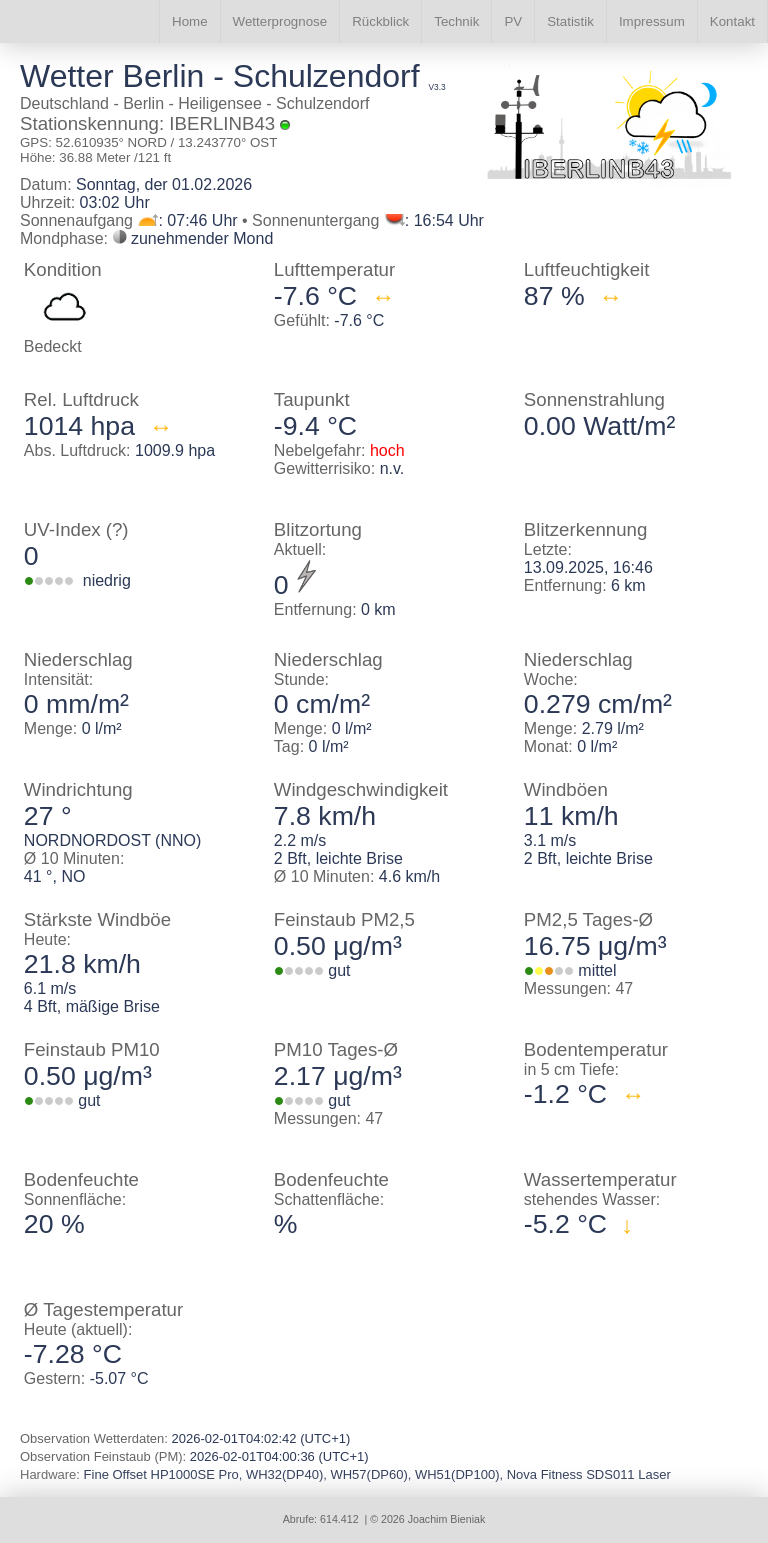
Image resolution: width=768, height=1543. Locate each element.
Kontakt (732, 21)
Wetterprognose (280, 21)
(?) (117, 529)
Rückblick (380, 21)
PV (513, 21)
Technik (456, 21)
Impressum (652, 21)
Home (190, 21)
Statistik (570, 21)
